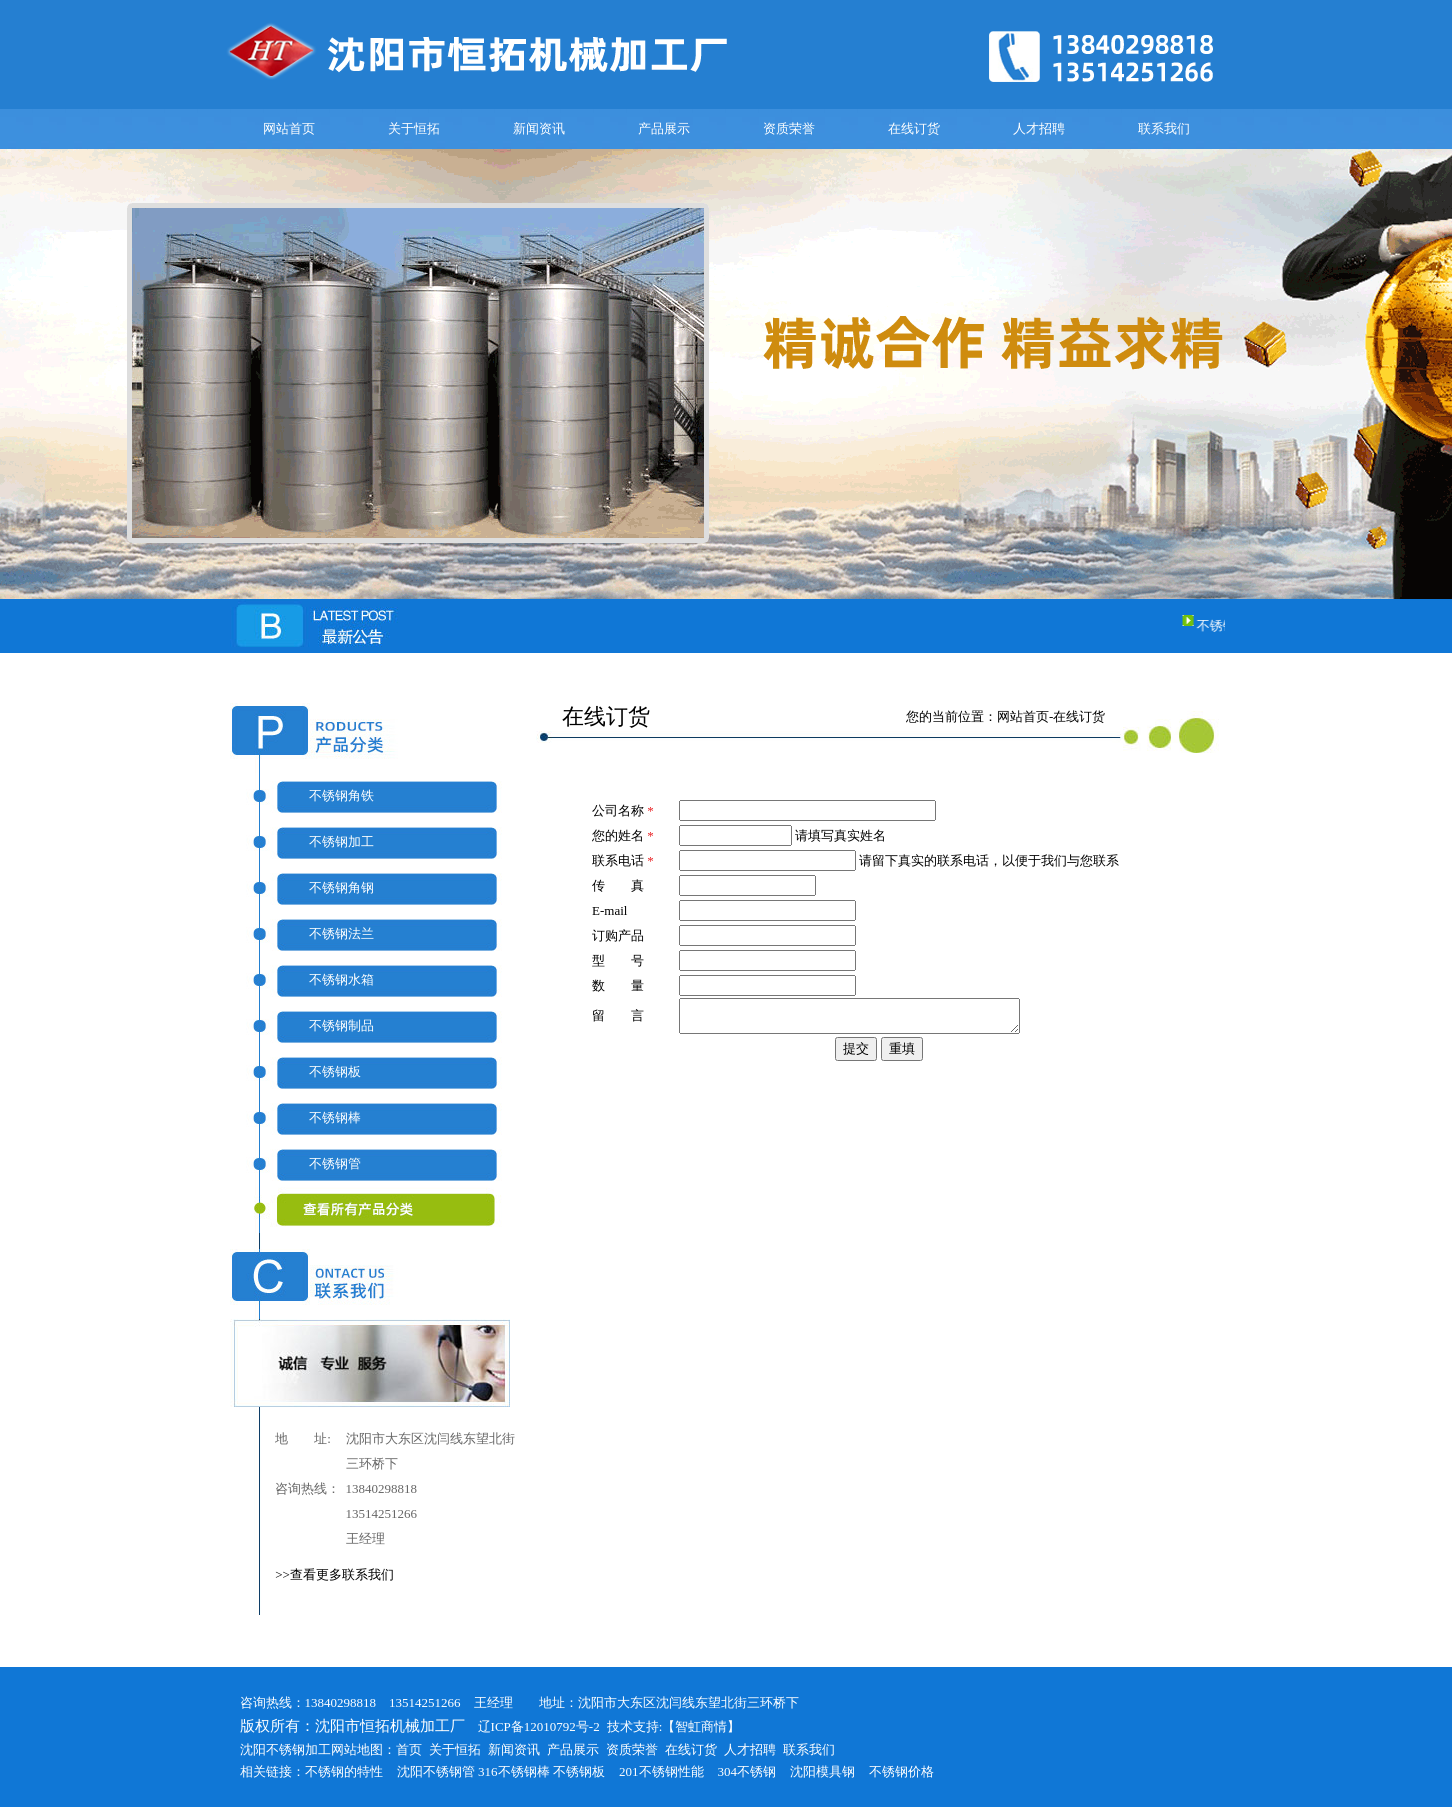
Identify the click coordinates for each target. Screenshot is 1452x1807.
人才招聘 (1039, 128)
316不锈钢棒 (514, 1771)
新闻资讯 (539, 128)
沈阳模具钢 (822, 1771)
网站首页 (289, 128)
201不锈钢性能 (661, 1771)
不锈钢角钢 (341, 887)
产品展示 (664, 128)
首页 (409, 1749)
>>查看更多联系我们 (334, 1574)
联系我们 (1164, 128)
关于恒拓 (414, 128)
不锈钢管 (335, 1163)
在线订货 (914, 128)
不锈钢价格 (901, 1771)
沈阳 (410, 1771)
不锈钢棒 (335, 1117)
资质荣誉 (789, 128)
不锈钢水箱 (341, 979)
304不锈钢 (747, 1771)
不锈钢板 (335, 1071)
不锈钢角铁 (341, 795)
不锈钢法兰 (341, 933)
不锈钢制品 (341, 1025)
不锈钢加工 (341, 841)
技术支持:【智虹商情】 (674, 1726)
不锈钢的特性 (344, 1771)
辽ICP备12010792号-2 (532, 1726)
